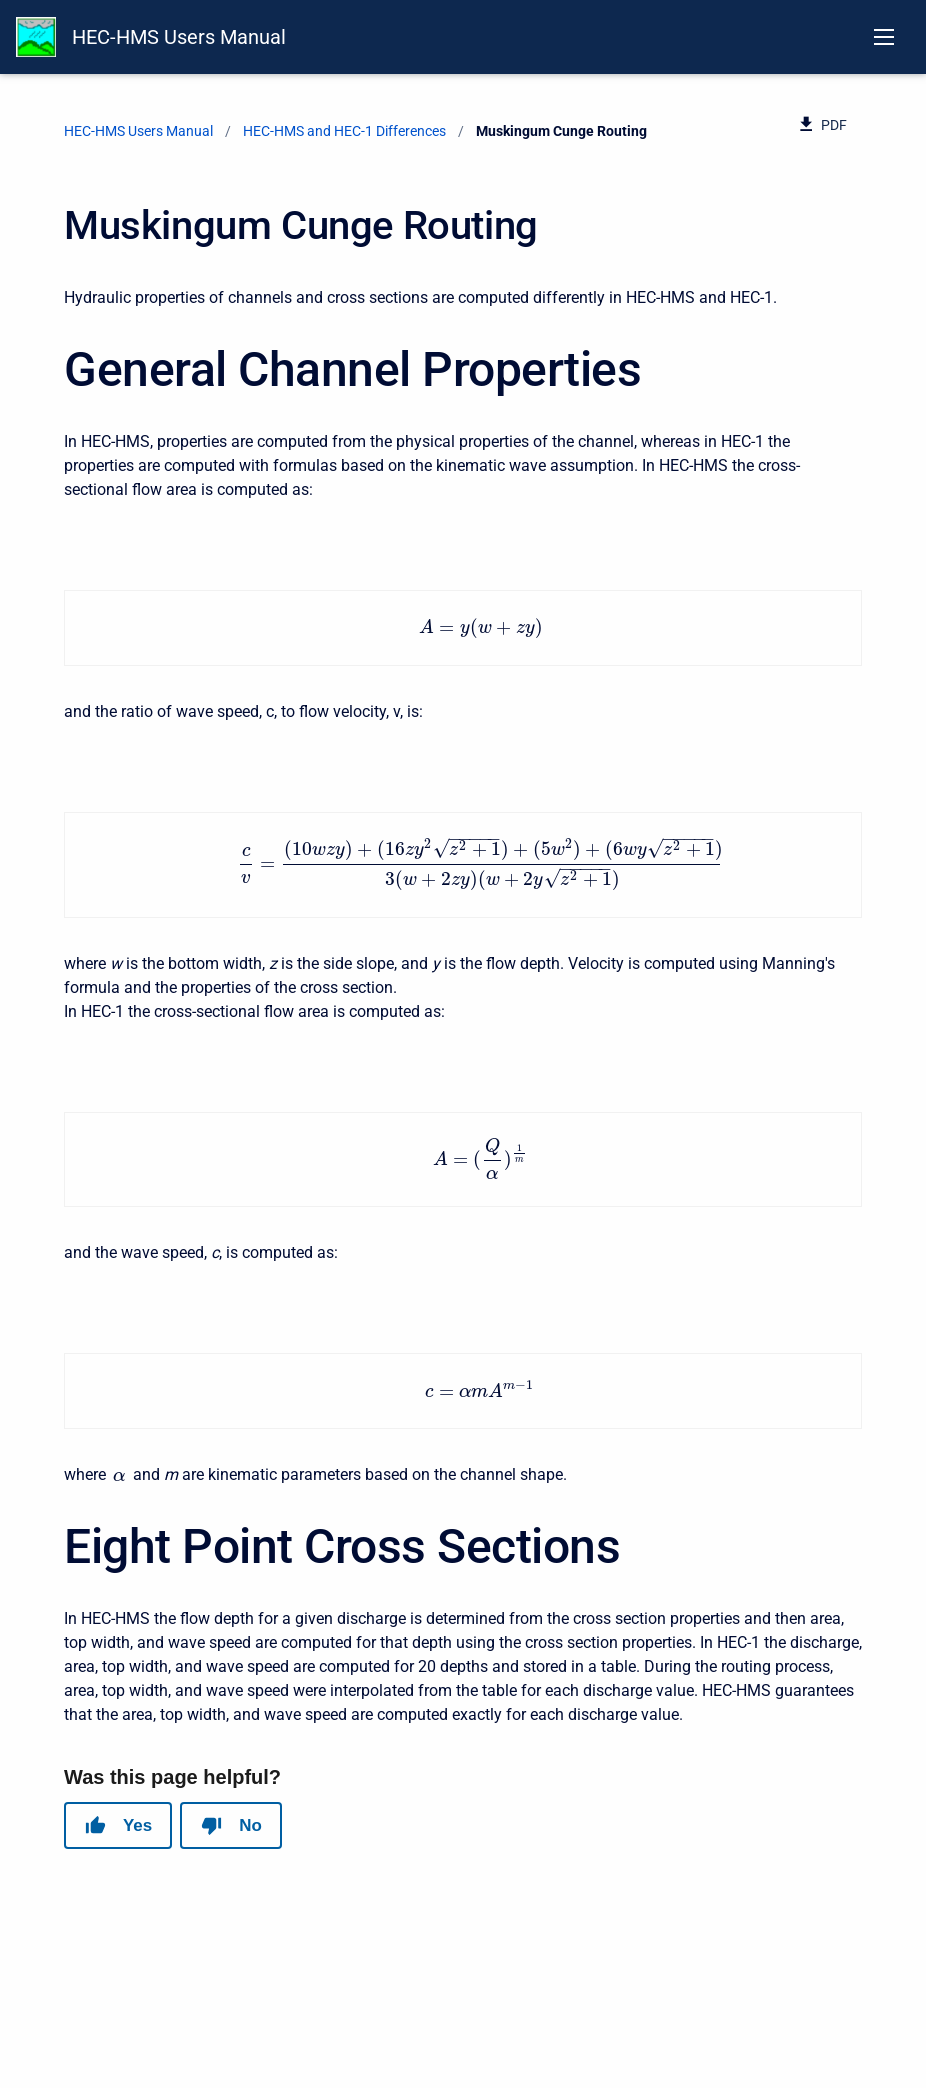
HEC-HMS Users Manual (179, 37)
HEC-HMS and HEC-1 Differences (344, 131)
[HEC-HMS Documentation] (36, 37)
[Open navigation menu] (884, 37)
